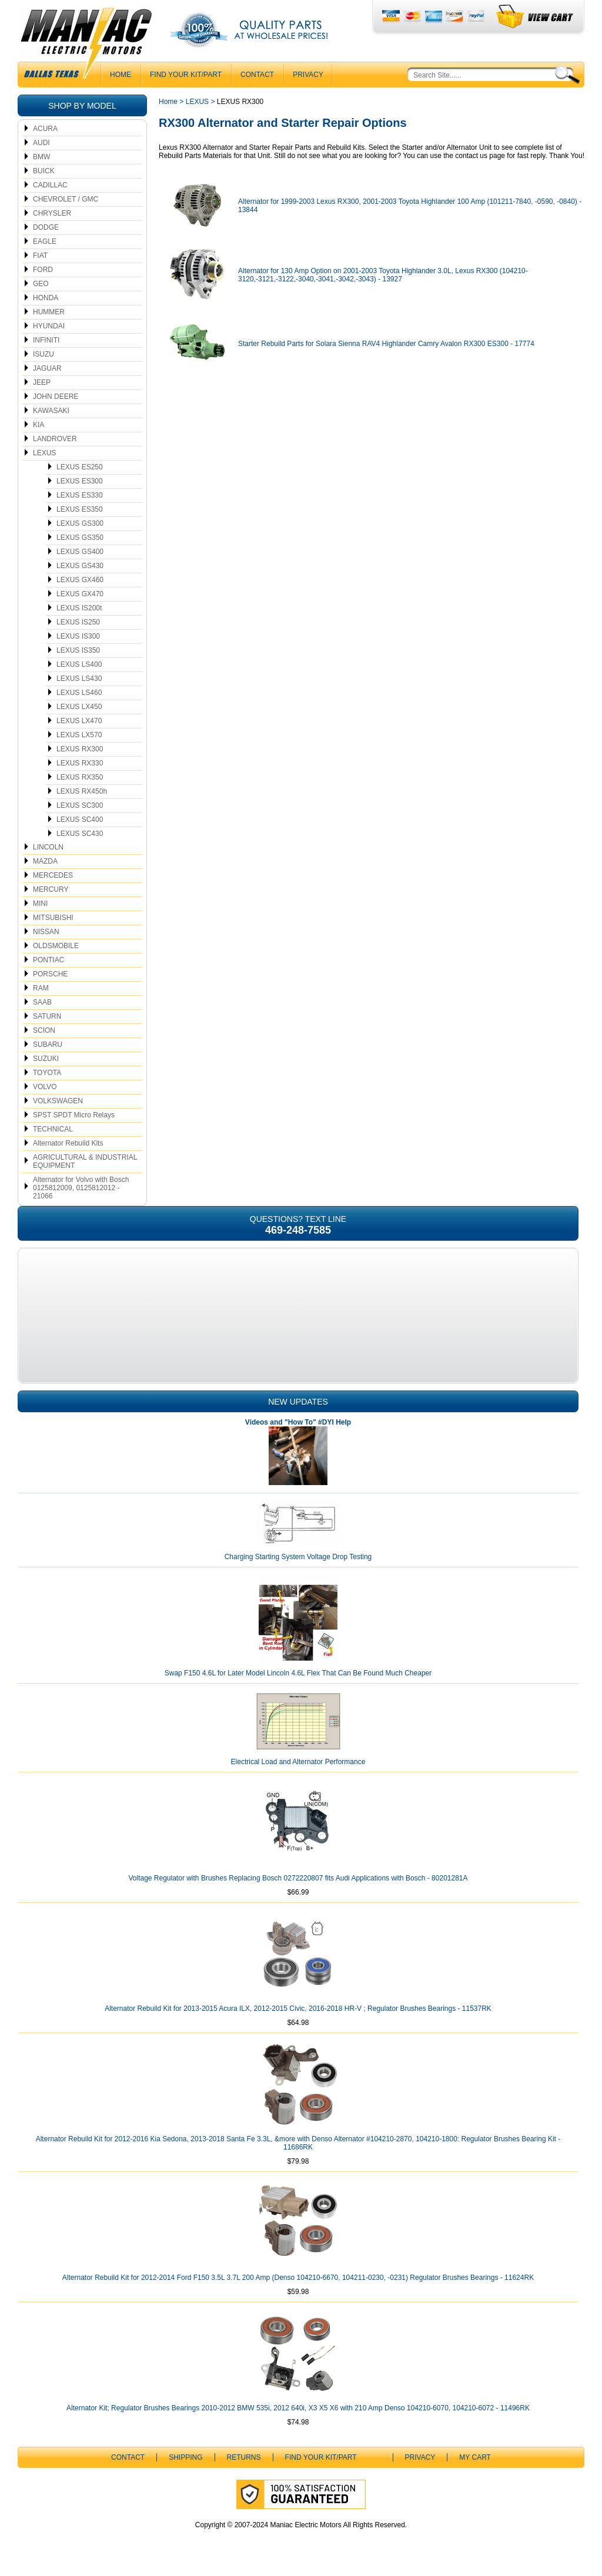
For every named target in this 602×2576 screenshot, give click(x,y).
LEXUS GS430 (79, 566)
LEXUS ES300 (79, 481)
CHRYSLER (52, 213)
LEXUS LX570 (79, 735)
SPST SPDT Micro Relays (74, 1115)
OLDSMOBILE (56, 946)
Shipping (185, 2457)
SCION (44, 1030)
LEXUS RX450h (81, 791)
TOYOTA (47, 1073)
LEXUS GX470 (79, 594)
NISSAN (46, 932)
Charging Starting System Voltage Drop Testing (298, 1557)
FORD (43, 270)
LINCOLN (48, 847)
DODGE (46, 227)
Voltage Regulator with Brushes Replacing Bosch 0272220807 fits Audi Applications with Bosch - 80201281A (297, 1878)
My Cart (475, 2457)
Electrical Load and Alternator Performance (298, 1762)
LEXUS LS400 (79, 664)
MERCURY (50, 889)
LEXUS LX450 (79, 707)
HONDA (45, 298)
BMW (41, 157)
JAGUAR (47, 368)
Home (168, 102)
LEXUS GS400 (79, 552)
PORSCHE (50, 974)
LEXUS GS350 (79, 537)
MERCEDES (53, 875)
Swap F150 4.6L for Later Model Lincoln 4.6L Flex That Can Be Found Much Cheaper (298, 1673)
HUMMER (49, 312)
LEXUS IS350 (78, 650)
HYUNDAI (49, 326)
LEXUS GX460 (79, 580)
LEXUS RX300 (79, 749)
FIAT (40, 255)
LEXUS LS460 (79, 692)
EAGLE (44, 241)
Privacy (308, 74)
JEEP (42, 382)
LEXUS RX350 (79, 777)
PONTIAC (48, 960)
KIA (38, 425)
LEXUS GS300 (79, 523)
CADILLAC (50, 185)
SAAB (42, 1002)
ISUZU (43, 354)
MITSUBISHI (53, 917)
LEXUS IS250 (78, 622)
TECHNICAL (53, 1129)
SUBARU (47, 1044)
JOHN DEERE (55, 396)
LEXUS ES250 (79, 467)
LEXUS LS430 (79, 678)
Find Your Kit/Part (186, 74)
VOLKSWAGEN (58, 1101)
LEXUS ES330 (79, 495)
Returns (244, 2457)
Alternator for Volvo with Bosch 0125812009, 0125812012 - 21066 (81, 1188)
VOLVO (44, 1087)
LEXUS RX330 (79, 763)
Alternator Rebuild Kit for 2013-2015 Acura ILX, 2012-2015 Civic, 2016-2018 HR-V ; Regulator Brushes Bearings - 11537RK (298, 2008)
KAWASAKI (51, 411)
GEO (41, 284)
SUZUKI (46, 1058)
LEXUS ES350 (79, 509)
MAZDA (45, 861)
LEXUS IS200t (79, 608)
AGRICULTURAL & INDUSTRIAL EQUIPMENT (85, 1161)
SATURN (47, 1016)
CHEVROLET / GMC (65, 199)
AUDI (41, 143)
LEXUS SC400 (79, 819)
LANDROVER (55, 439)
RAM (41, 988)
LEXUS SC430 (79, 833)
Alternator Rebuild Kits (68, 1143)
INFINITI (46, 340)
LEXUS (44, 453)
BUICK (44, 171)
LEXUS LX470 (79, 721)
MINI (40, 903)
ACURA (45, 129)
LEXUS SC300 (79, 805)
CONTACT (257, 74)
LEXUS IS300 (78, 636)
